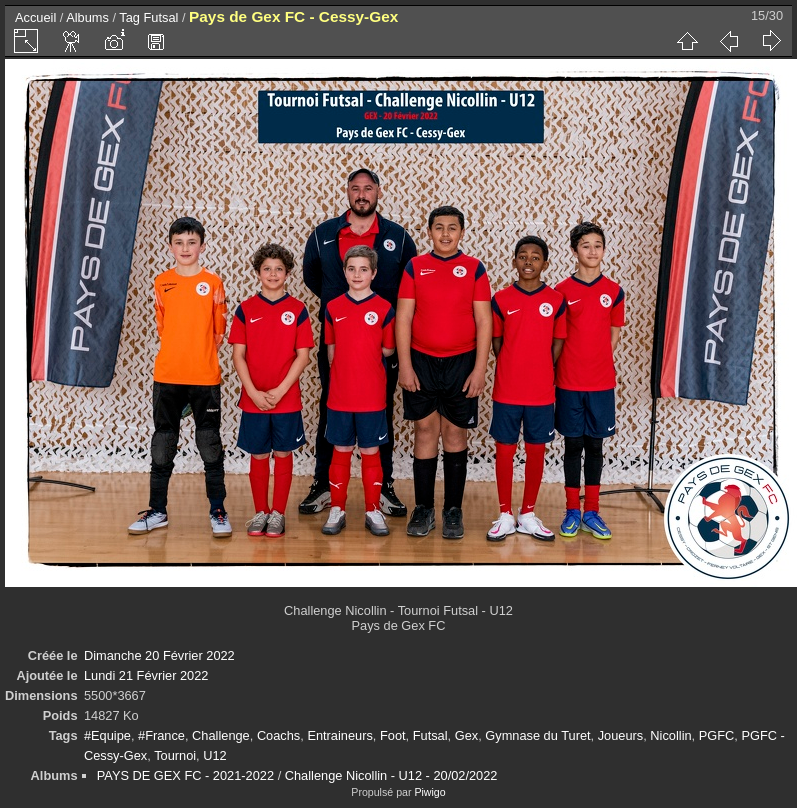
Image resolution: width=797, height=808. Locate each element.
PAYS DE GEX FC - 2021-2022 (185, 775)
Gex (466, 735)
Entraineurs (339, 735)
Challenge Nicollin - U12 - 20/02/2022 (391, 775)
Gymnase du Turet (537, 735)
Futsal (161, 17)
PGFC (717, 735)
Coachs (278, 735)
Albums (87, 17)
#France (161, 735)
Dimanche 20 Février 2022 (159, 655)
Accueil (35, 17)
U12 (214, 755)
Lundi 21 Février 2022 (146, 675)
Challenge (221, 735)
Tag (129, 17)
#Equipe (107, 735)
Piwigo (429, 792)
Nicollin (670, 735)
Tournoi (175, 755)
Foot (393, 735)
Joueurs (621, 735)
